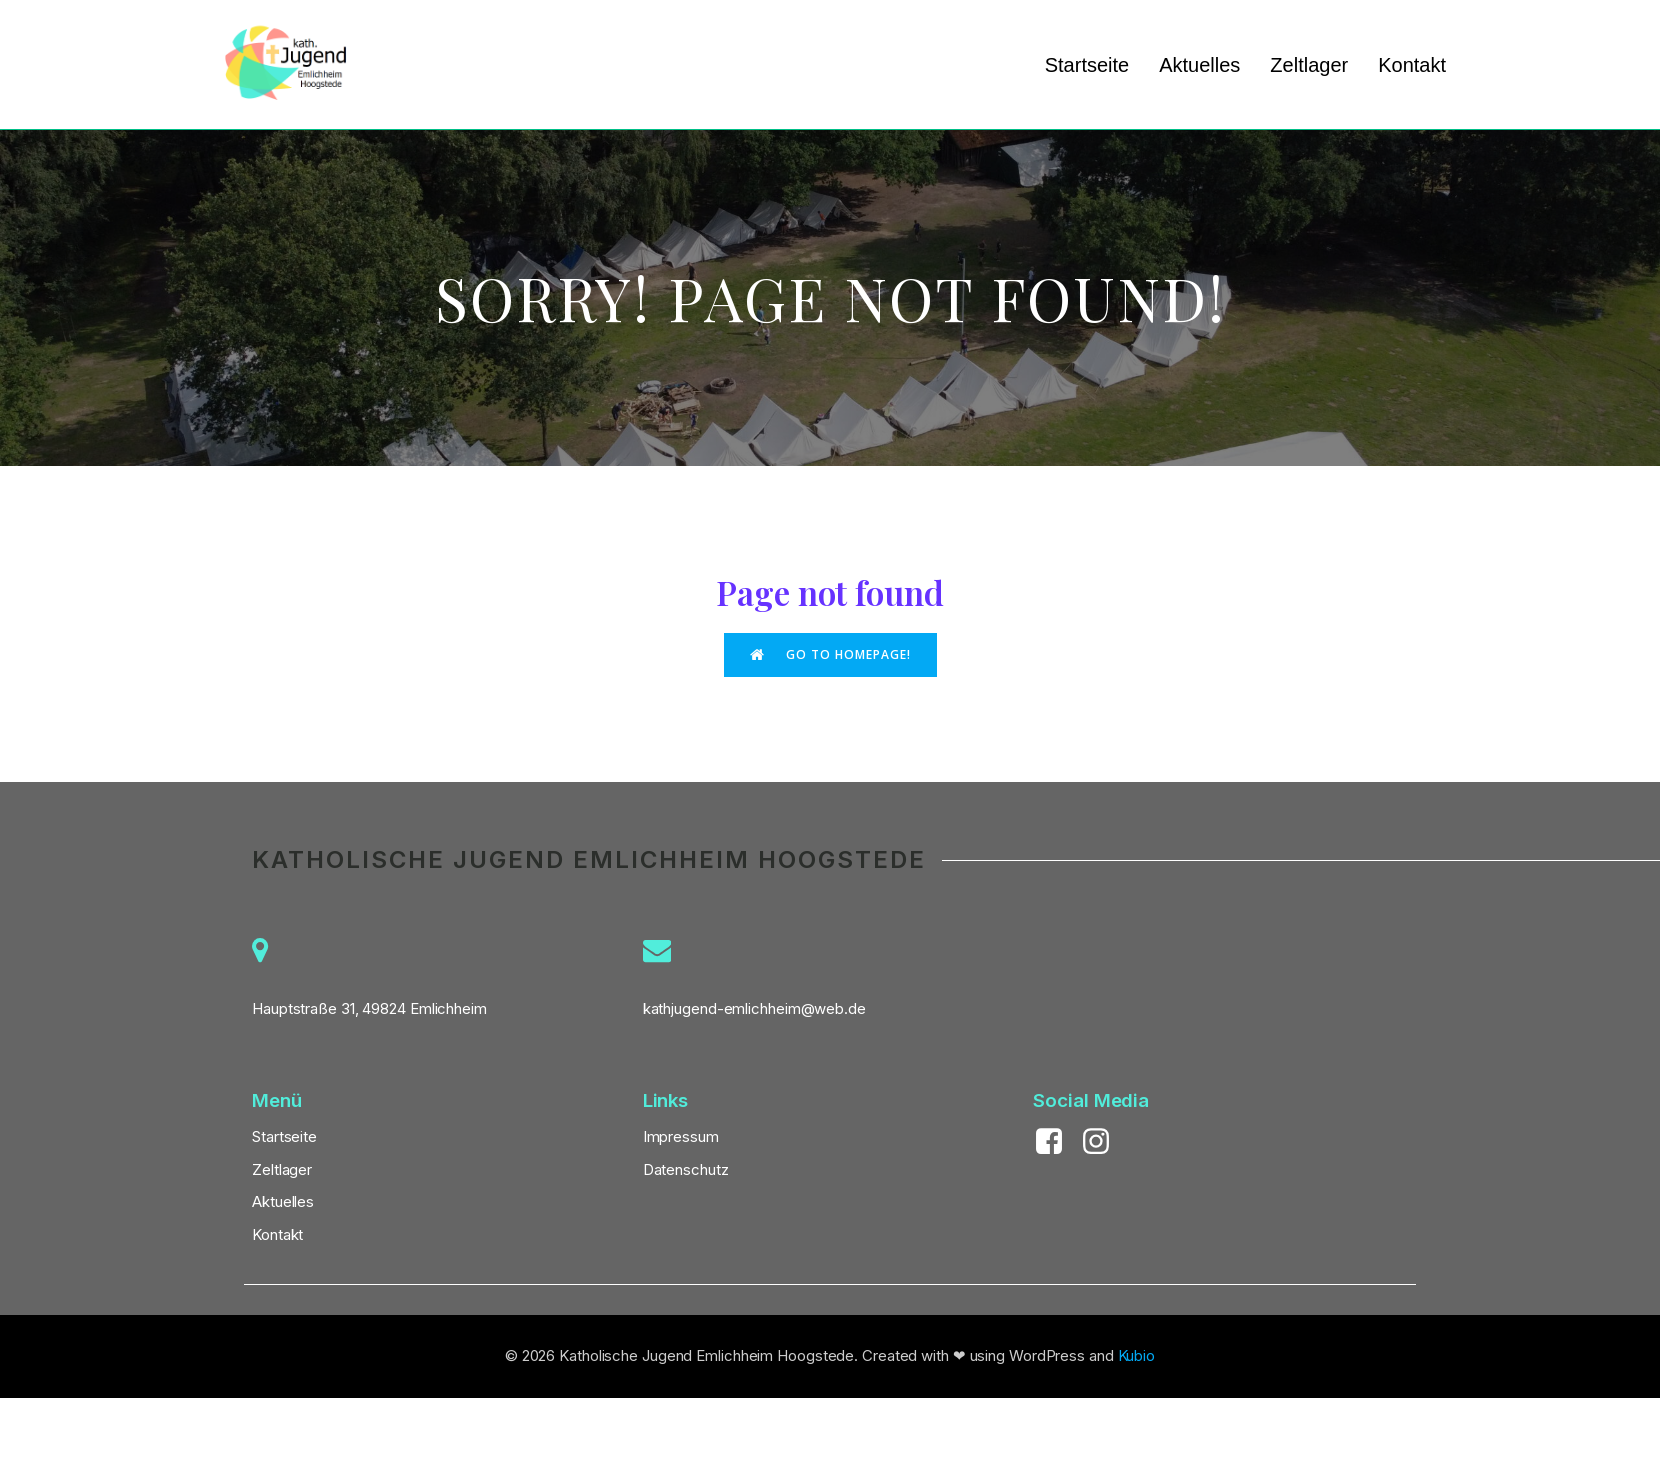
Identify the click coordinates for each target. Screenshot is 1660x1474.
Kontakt (1412, 65)
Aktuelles (1199, 65)
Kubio (1137, 1356)
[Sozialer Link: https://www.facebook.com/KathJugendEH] (1056, 1143)
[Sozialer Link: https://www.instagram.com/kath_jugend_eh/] (1103, 1143)
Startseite (1087, 65)
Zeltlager (1309, 65)
